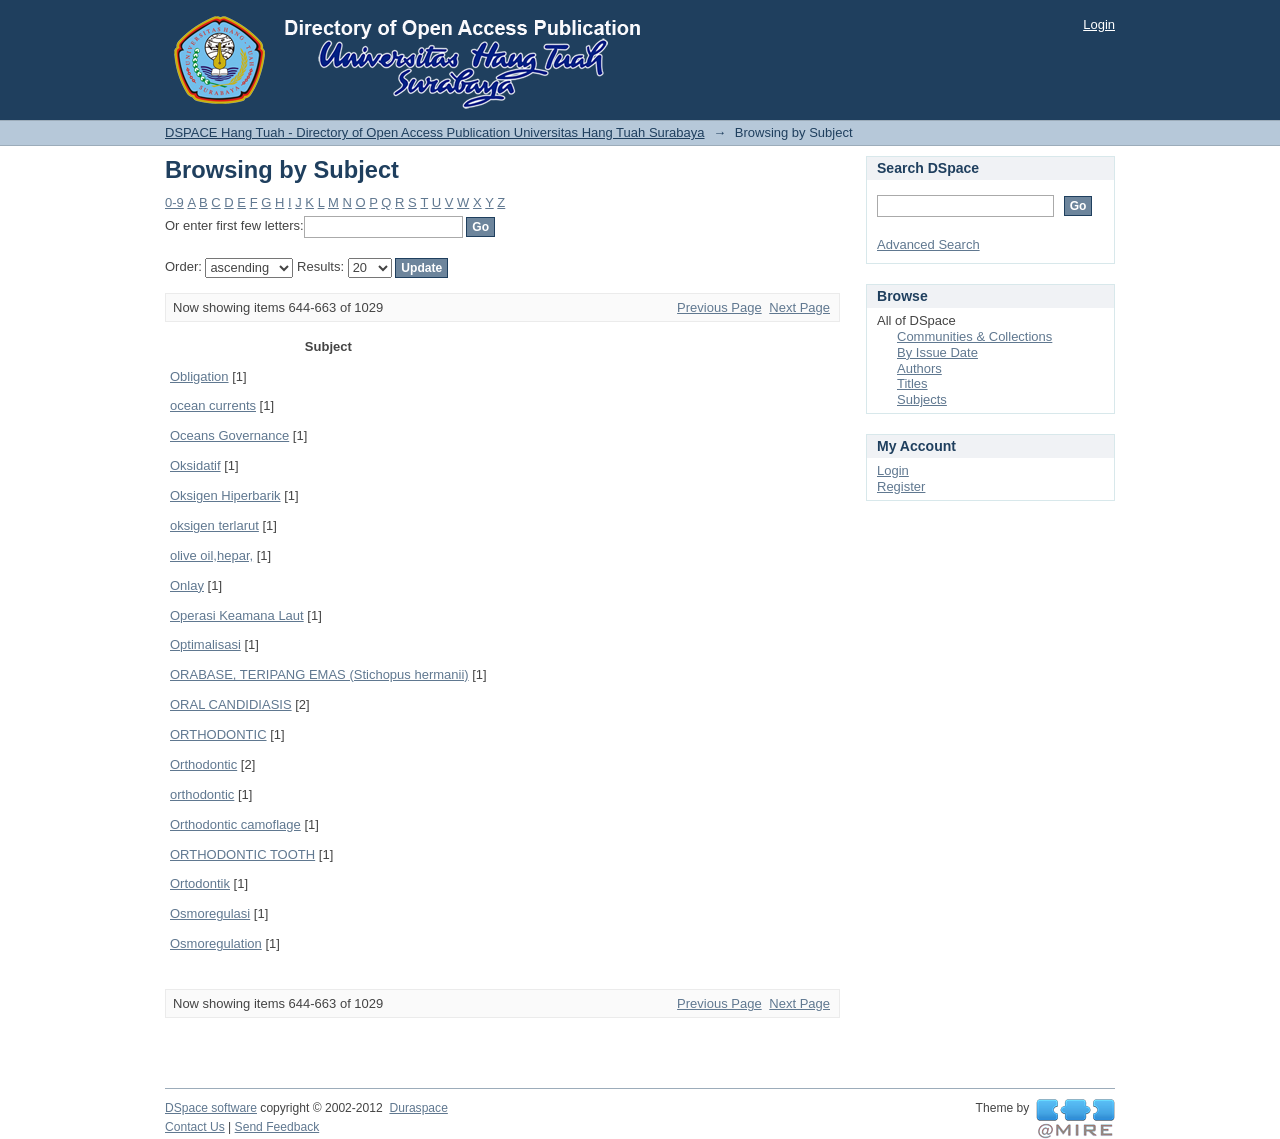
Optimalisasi (205, 644)
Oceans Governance (229, 435)
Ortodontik (200, 883)
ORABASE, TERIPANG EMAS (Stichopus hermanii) (319, 674)
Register (901, 486)
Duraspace (418, 1108)
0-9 (174, 202)
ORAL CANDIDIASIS (231, 704)
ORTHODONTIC (218, 734)
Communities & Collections (974, 336)
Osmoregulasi (210, 913)
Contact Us (195, 1127)
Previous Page (719, 307)
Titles (912, 383)
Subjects (922, 399)
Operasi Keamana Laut (237, 615)
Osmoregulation (216, 943)
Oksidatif (195, 465)
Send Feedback (277, 1127)
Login (1099, 24)
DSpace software (211, 1108)
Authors (919, 368)
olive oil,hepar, (211, 555)
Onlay (187, 585)
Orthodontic (203, 764)
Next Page (799, 307)
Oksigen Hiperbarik (225, 495)
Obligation (199, 376)
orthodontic (202, 794)
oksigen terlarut (214, 525)
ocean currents (213, 405)
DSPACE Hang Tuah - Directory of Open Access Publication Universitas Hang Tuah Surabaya (435, 132)
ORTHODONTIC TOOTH (242, 854)
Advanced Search (928, 244)
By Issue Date (937, 352)
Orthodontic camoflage (235, 824)
